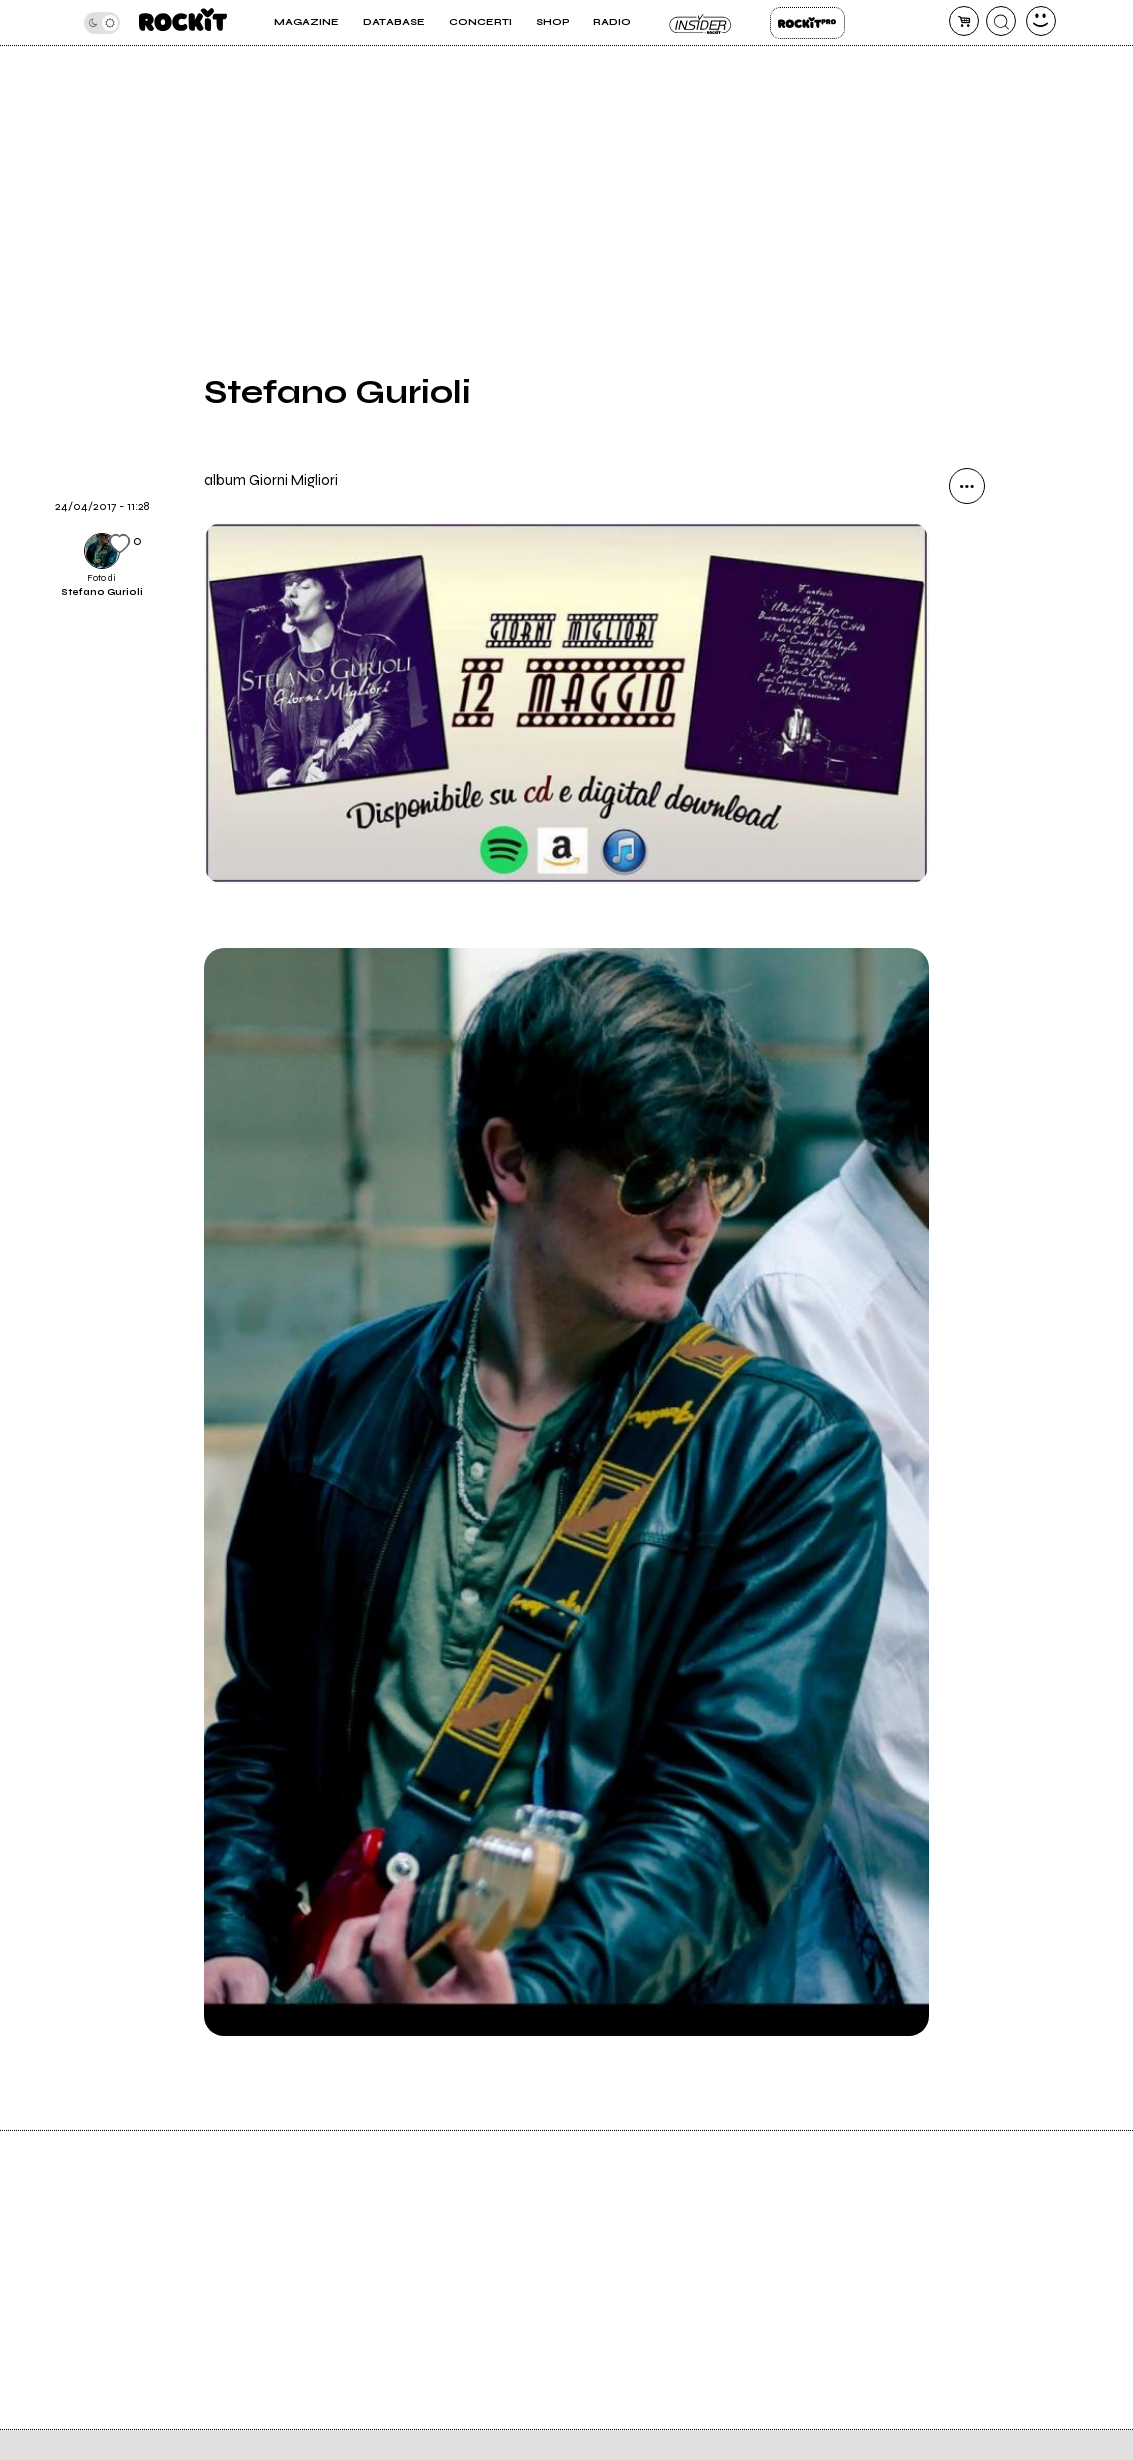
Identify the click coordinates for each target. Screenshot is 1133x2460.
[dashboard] (1041, 21)
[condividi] (967, 486)
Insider (700, 23)
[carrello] (964, 21)
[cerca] (1001, 21)
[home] (183, 22)
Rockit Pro (807, 23)
